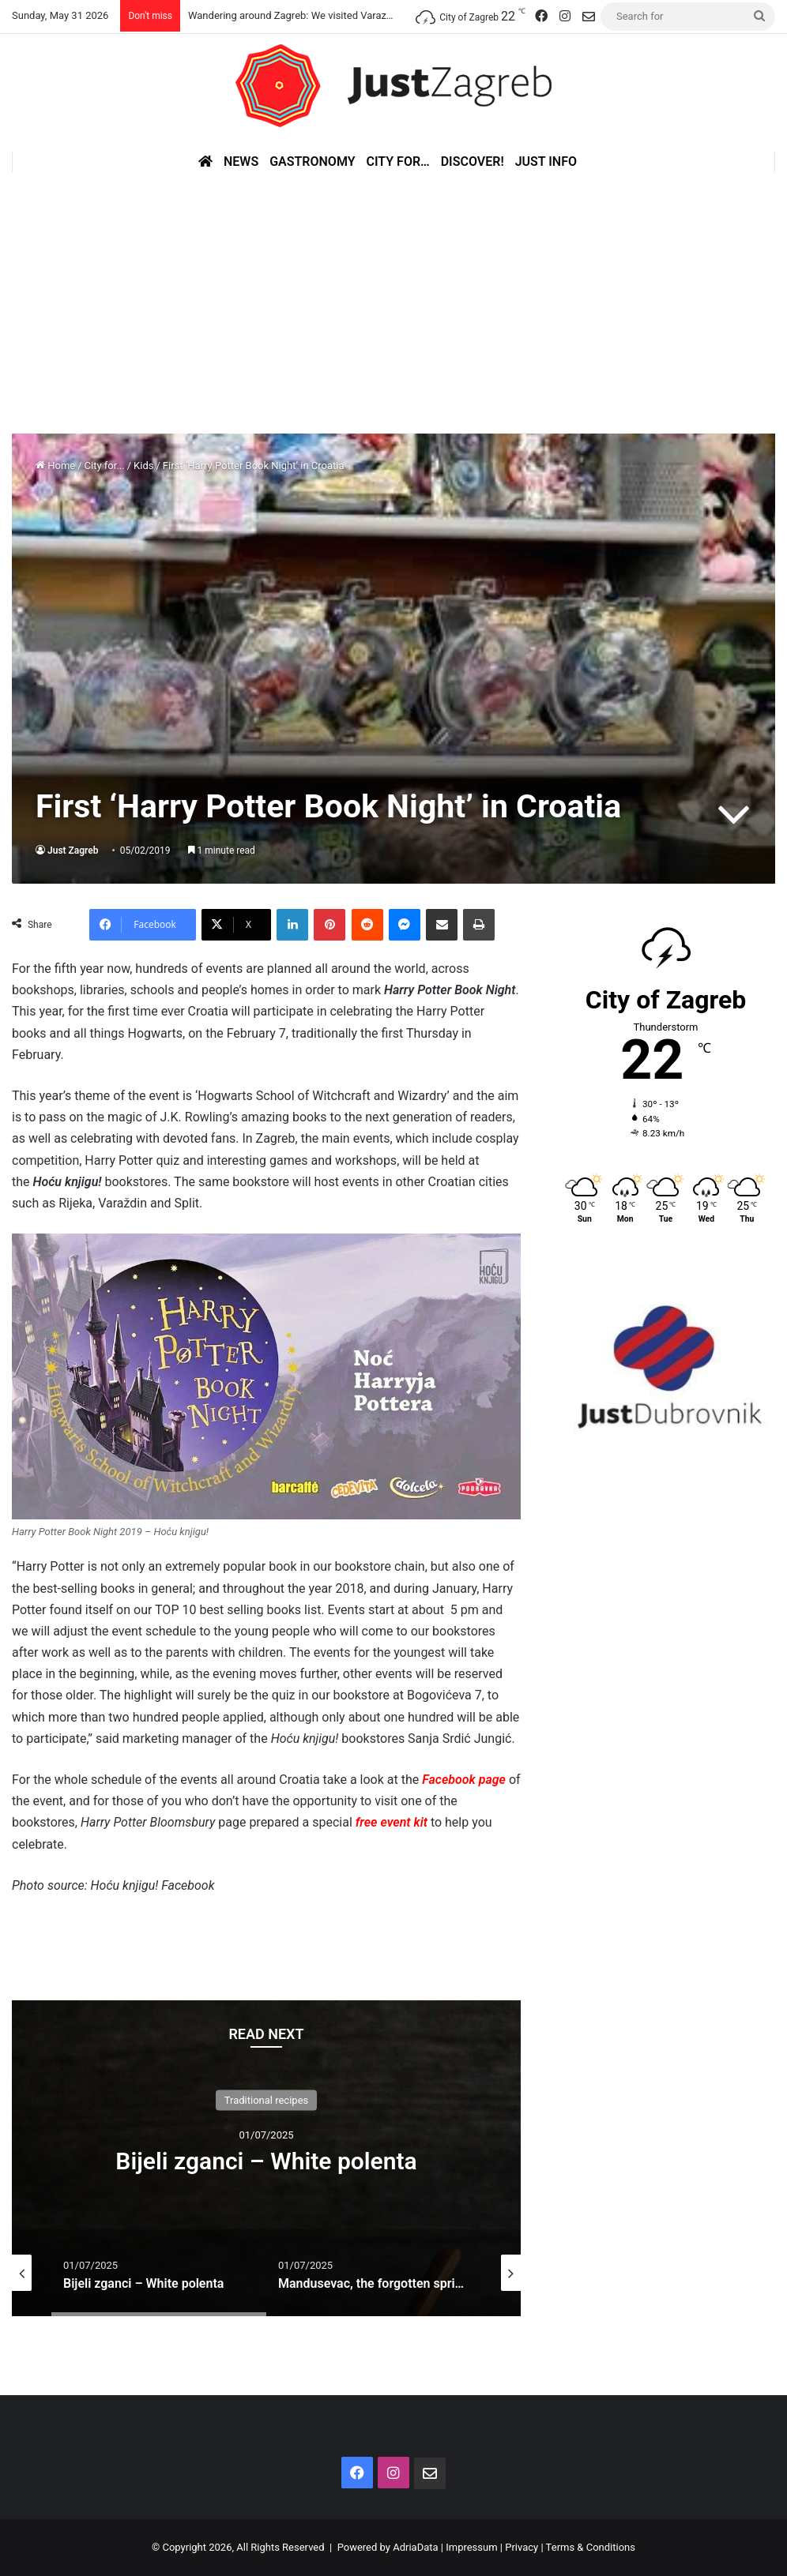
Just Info (546, 161)
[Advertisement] (393, 291)
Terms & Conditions (590, 2547)
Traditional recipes (266, 2099)
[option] (266, 2158)
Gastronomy (312, 161)
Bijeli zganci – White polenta (265, 2160)
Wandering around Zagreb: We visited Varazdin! (295, 15)
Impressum (471, 2547)
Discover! (472, 161)
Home (55, 465)
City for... (105, 465)
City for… (398, 161)
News (241, 161)
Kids (143, 465)
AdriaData (415, 2547)
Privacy (521, 2547)
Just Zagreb (73, 850)
